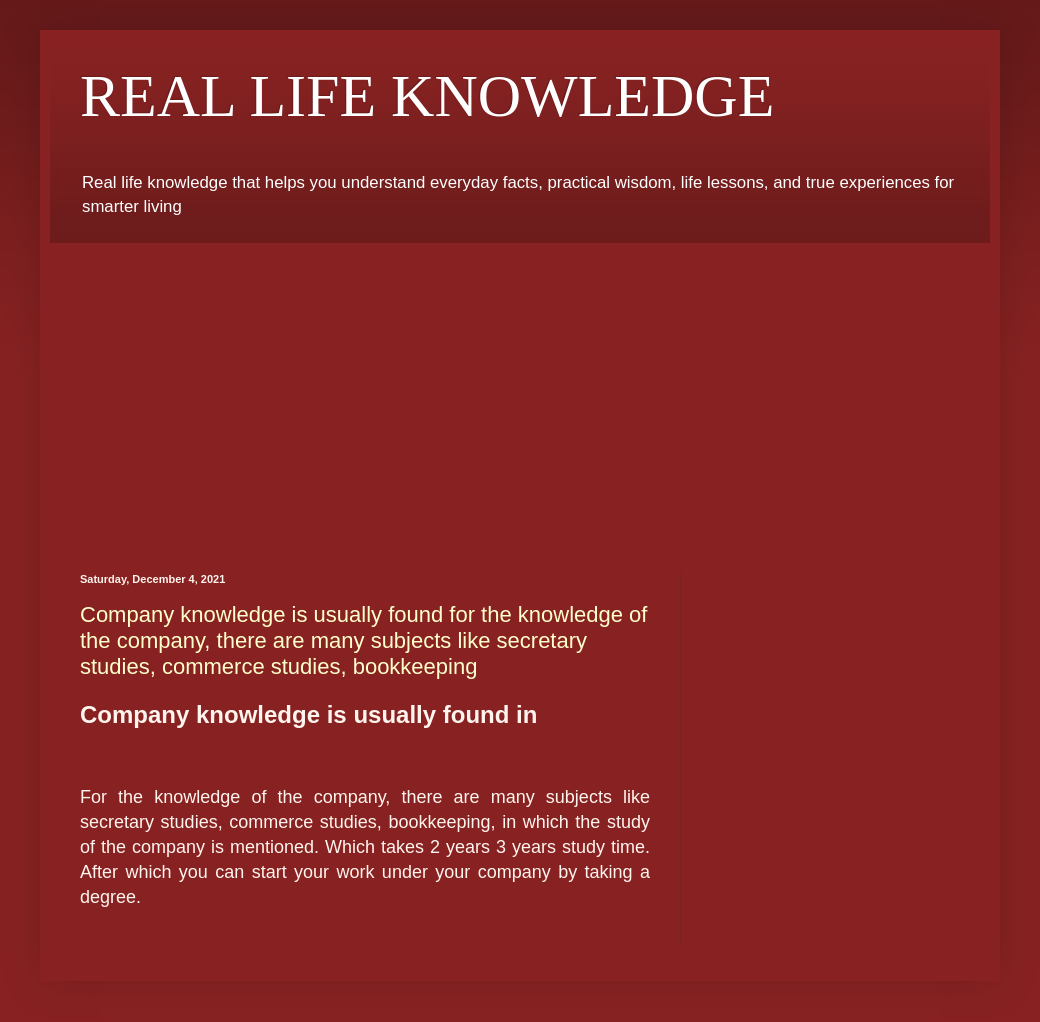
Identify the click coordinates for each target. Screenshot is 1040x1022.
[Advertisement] (520, 393)
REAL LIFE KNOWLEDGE (427, 96)
